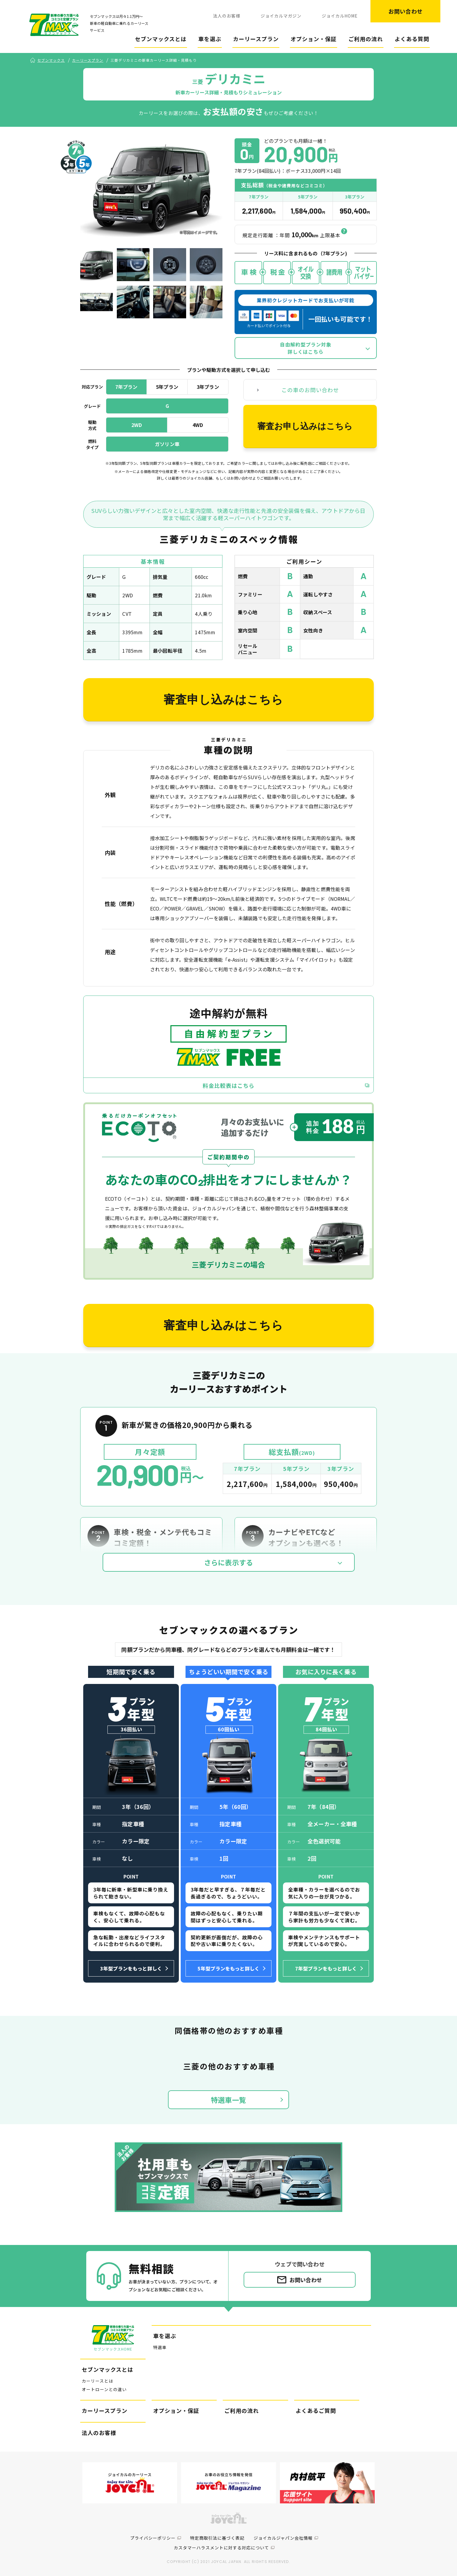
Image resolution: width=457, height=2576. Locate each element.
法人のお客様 (226, 16)
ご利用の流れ (365, 39)
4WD (197, 424)
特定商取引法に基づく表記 (217, 2538)
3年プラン (208, 386)
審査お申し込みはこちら (305, 426)
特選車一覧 (228, 2100)
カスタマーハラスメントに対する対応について (221, 2548)
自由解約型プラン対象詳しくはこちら (305, 348)
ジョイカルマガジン (281, 16)
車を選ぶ (209, 39)
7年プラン (126, 386)
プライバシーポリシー (153, 2538)
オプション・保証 (314, 39)
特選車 (160, 2347)
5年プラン (167, 386)
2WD (136, 424)
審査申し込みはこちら (223, 699)
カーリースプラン (256, 39)
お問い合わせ (405, 11)
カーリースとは (97, 2381)
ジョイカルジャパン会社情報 (283, 2538)
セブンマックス (51, 60)
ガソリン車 (167, 444)
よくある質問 (412, 39)
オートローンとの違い (104, 2389)
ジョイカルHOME (340, 16)
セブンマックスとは (160, 39)
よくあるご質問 (316, 2410)
